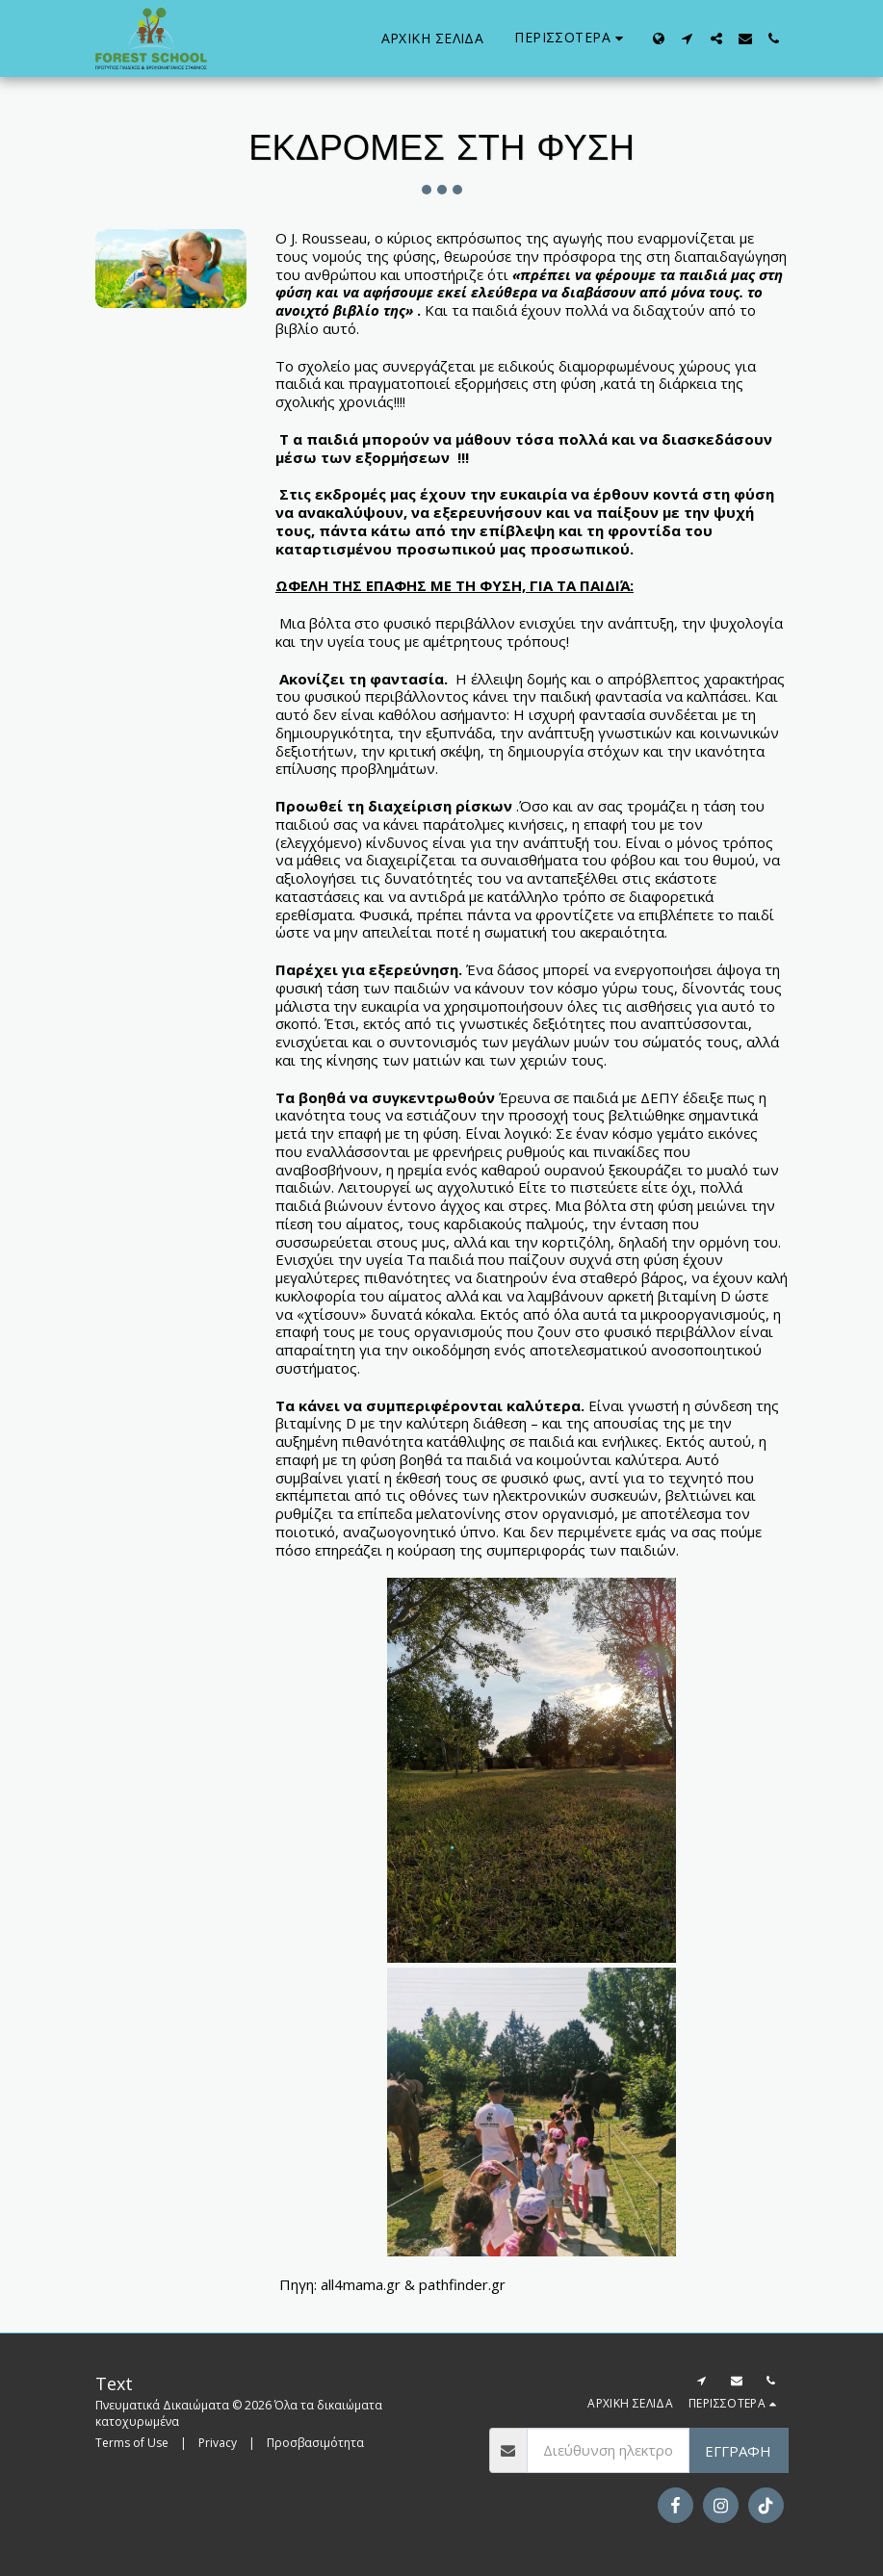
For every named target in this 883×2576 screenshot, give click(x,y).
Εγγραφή (738, 2450)
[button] (687, 38)
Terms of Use (132, 2442)
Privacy (217, 2442)
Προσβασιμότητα (315, 2442)
